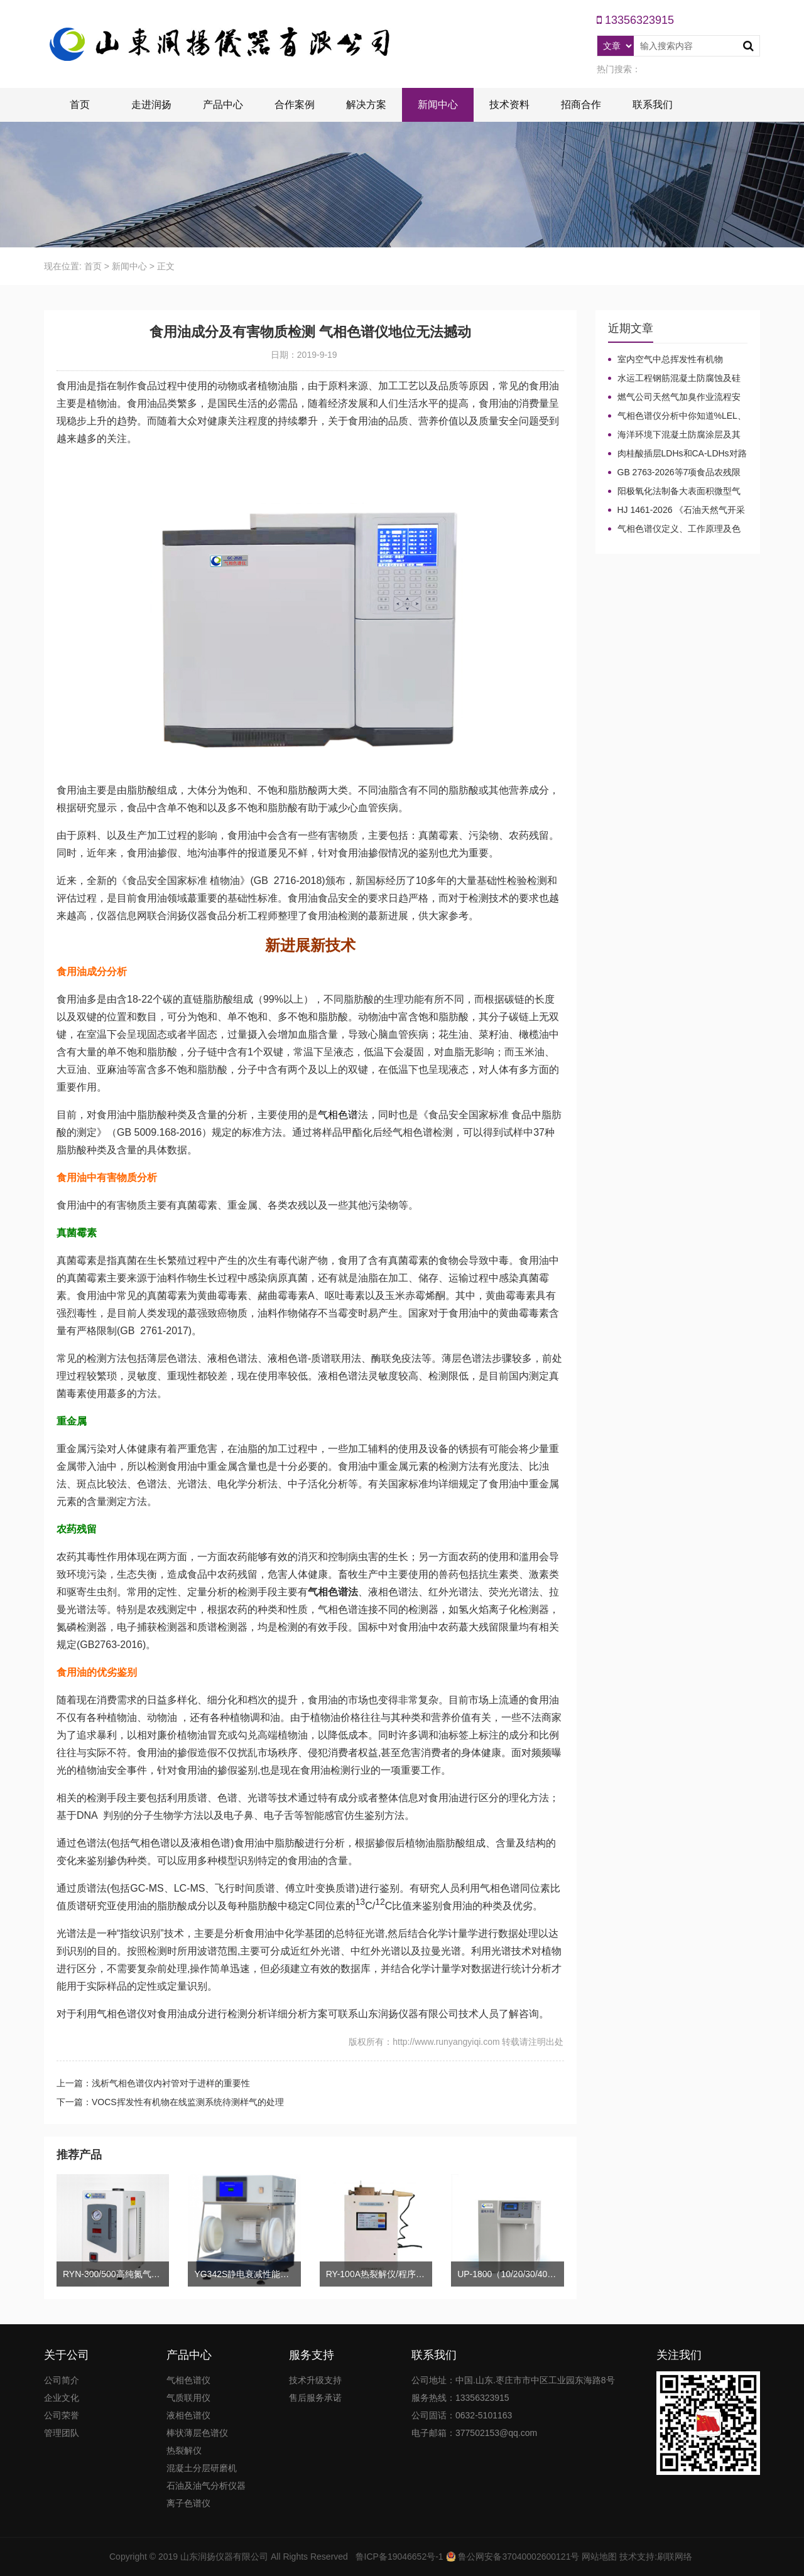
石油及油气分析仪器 (206, 2486)
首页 (80, 104)
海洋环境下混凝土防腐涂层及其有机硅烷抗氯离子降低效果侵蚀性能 (674, 435)
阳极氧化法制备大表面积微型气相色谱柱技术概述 (674, 491)
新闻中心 (438, 104)
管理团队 (61, 2433)
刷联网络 (674, 2557)
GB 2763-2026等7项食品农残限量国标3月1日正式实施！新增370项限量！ (677, 472)
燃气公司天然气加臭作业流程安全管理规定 (674, 397)
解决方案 (366, 104)
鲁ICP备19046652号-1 (399, 2557)
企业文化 (61, 2398)
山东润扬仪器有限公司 (224, 2557)
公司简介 (61, 2380)
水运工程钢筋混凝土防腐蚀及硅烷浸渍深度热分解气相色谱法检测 (674, 378)
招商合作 (581, 104)
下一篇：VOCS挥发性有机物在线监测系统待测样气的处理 (170, 2102)
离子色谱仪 (188, 2503)
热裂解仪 (184, 2450)
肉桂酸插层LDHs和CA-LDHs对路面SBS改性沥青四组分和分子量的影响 (677, 454)
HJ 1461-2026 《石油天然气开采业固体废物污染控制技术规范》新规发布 (677, 510)
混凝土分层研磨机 (201, 2468)
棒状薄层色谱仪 (197, 2433)
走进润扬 (151, 104)
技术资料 (509, 104)
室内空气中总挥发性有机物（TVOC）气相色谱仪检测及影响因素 (677, 359)
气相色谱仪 (188, 2380)
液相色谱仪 (188, 2415)
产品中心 (223, 104)
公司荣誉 (61, 2415)
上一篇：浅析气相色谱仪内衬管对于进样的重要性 (153, 2083)
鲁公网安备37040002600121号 (518, 2557)
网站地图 (599, 2557)
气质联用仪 (188, 2398)
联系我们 (653, 104)
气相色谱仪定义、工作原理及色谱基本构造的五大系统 (674, 529)
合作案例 (294, 104)
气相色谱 (338, 1114)
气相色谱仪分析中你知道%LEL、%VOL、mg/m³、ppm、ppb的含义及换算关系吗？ (677, 416)
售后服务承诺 (315, 2398)
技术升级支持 (315, 2380)
